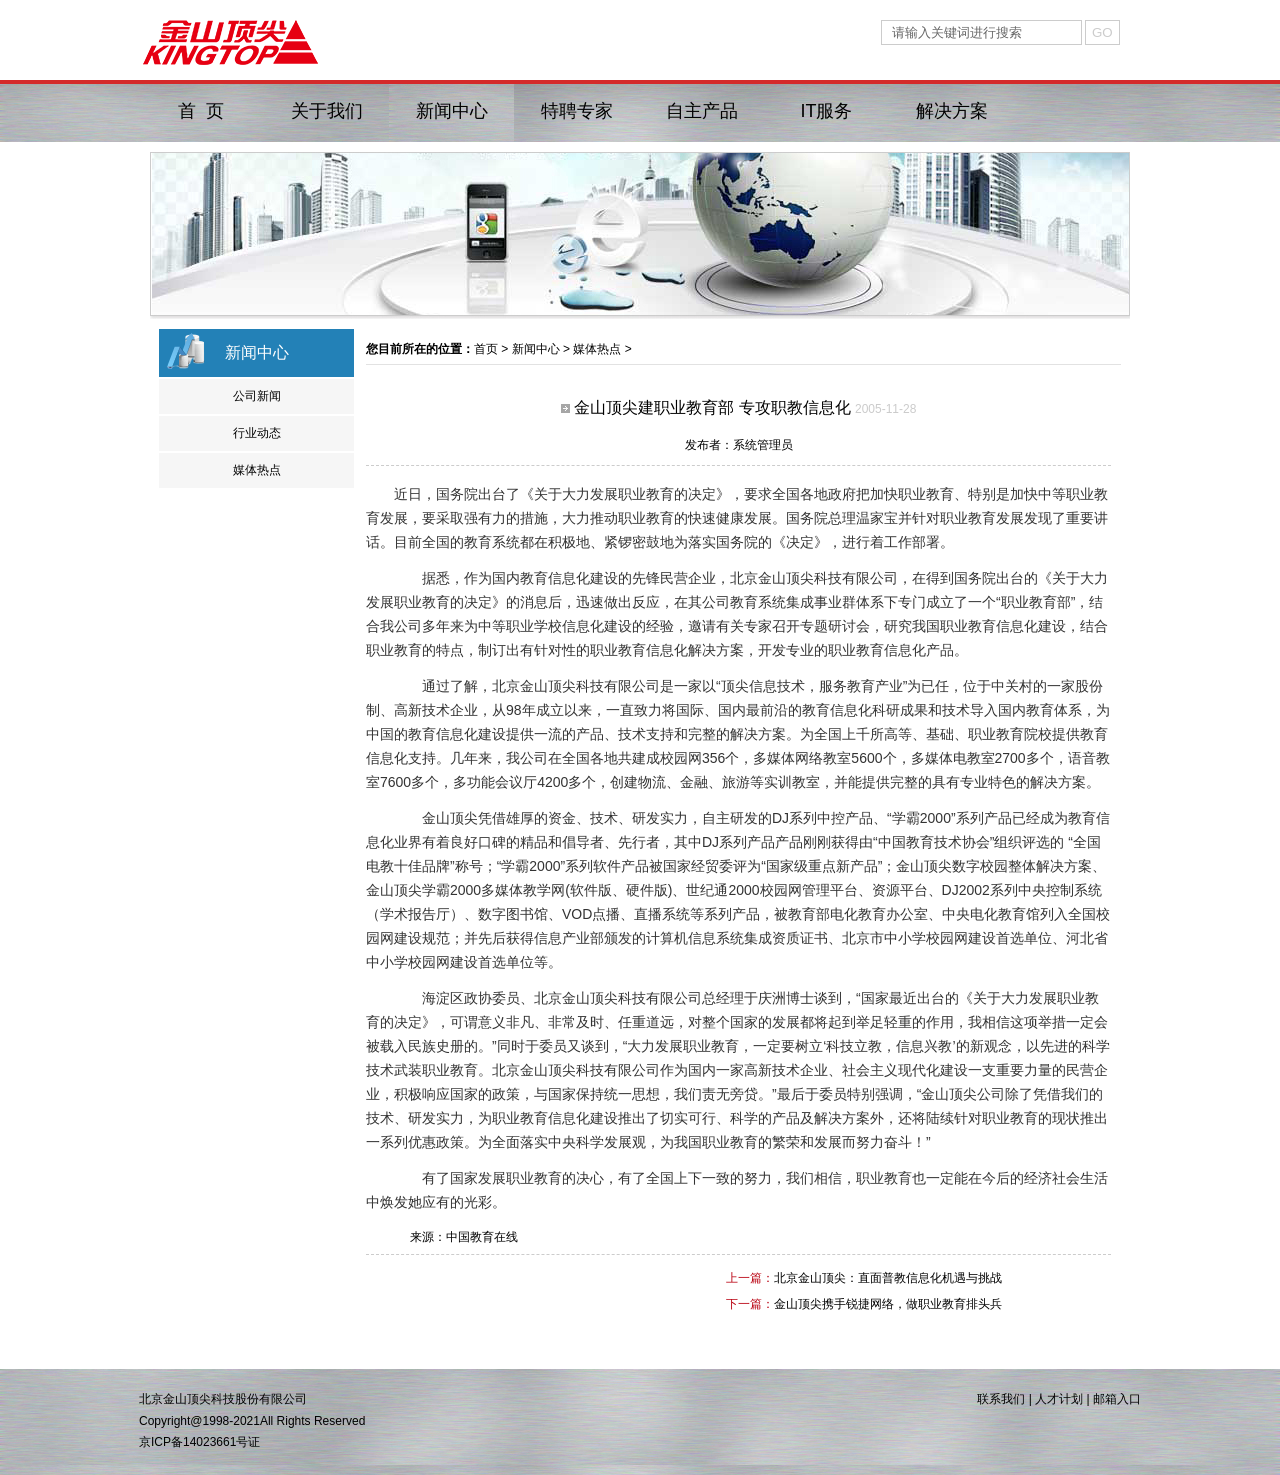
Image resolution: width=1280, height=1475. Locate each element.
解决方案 (952, 111)
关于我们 (327, 111)
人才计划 (1059, 1399)
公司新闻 (257, 396)
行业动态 (257, 433)
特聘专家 (577, 111)
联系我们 (1001, 1399)
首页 (486, 349)
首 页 (201, 111)
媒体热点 (257, 470)
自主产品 (702, 111)
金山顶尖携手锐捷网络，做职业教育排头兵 (888, 1304)
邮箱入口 (1117, 1399)
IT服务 (827, 111)
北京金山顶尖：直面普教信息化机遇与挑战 (888, 1278)
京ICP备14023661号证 (199, 1442)
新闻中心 (452, 111)
